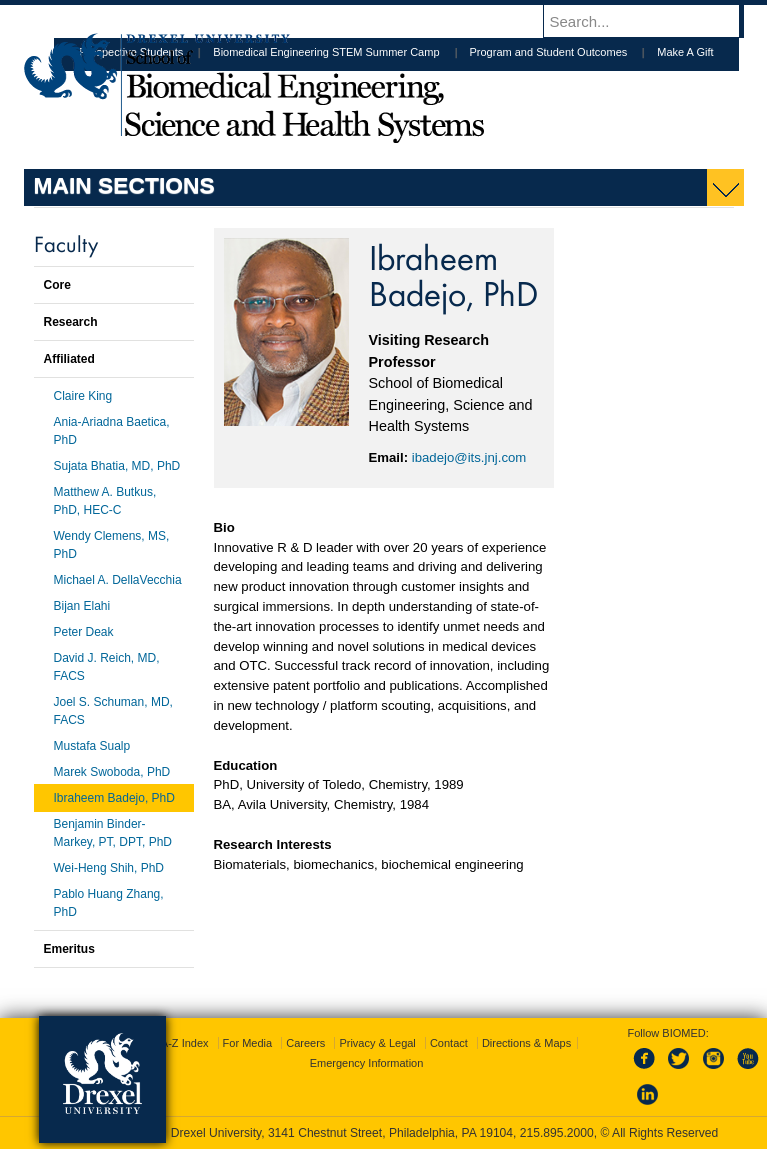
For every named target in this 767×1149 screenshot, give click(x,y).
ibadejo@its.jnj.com (469, 457)
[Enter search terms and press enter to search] (653, 21)
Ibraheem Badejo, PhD (114, 798)
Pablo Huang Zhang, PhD (109, 903)
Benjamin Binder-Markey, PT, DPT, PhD (113, 833)
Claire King (83, 396)
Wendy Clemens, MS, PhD (112, 545)
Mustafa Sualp (92, 746)
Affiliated (69, 359)
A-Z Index (185, 1043)
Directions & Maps (526, 1043)
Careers (305, 1043)
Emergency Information (367, 1063)
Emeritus (69, 949)
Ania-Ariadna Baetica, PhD (112, 431)
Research (71, 322)
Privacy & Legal (377, 1043)
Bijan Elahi (82, 606)
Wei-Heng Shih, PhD (109, 868)
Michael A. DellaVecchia (118, 580)
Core (57, 285)
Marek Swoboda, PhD (112, 772)
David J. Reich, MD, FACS (107, 667)
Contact (449, 1043)
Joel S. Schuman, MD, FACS (113, 711)
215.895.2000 (557, 1133)
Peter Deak (84, 632)
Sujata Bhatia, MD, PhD (117, 466)
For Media (248, 1043)
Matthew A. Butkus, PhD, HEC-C (105, 501)
